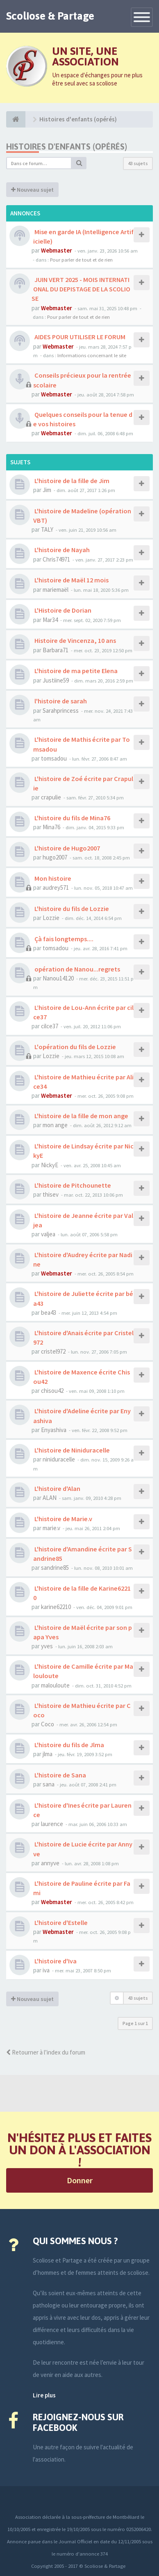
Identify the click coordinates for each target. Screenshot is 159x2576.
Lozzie (51, 918)
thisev (51, 1194)
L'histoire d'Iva (55, 1961)
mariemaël (55, 589)
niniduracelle (59, 1459)
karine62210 (56, 1607)
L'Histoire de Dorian (62, 610)
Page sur (135, 2023)
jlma (47, 1754)
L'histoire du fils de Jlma (68, 1745)
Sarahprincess (61, 710)
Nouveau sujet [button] (32, 189)
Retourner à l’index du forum (45, 2052)
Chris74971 (56, 559)
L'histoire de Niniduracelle (71, 1450)
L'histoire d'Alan (56, 1488)
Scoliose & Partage (50, 16)
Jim (47, 490)
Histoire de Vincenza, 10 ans (74, 640)
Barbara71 (55, 650)
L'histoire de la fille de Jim (71, 481)
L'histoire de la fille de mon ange (80, 1116)
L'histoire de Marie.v (62, 1519)
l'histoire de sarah (60, 701)
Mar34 (50, 620)
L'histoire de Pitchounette (72, 1185)
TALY (47, 529)
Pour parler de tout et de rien (81, 259)
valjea (48, 1234)
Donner (80, 2180)
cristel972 (53, 1351)
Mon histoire (52, 878)
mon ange (55, 1125)
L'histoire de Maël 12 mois (71, 580)
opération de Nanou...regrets (76, 969)
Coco (47, 1724)
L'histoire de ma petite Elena (75, 671)
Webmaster (56, 250)
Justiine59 (56, 680)
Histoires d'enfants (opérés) (66, 146)
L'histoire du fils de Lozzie (71, 908)
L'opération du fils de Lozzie (74, 1047)
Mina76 (51, 827)
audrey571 (56, 887)
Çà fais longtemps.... (63, 939)
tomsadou (54, 758)
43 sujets (138, 163)
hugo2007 (55, 857)
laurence (52, 1824)
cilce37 (49, 1026)
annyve (50, 1863)
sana (49, 1784)
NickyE (49, 1165)
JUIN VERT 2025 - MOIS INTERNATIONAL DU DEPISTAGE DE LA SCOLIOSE (81, 288)
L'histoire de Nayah (61, 550)
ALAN (50, 1498)
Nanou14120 (58, 978)
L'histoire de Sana (59, 1775)
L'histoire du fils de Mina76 (71, 818)
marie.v (51, 1528)
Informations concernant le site (91, 355)
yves (47, 1646)
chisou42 (52, 1390)
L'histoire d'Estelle (60, 1922)
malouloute (55, 1685)
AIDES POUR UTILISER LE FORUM (79, 337)
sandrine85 (55, 1567)
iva (46, 1970)
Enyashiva (53, 1430)
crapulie (51, 797)
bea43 (48, 1312)
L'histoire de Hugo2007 (66, 848)
